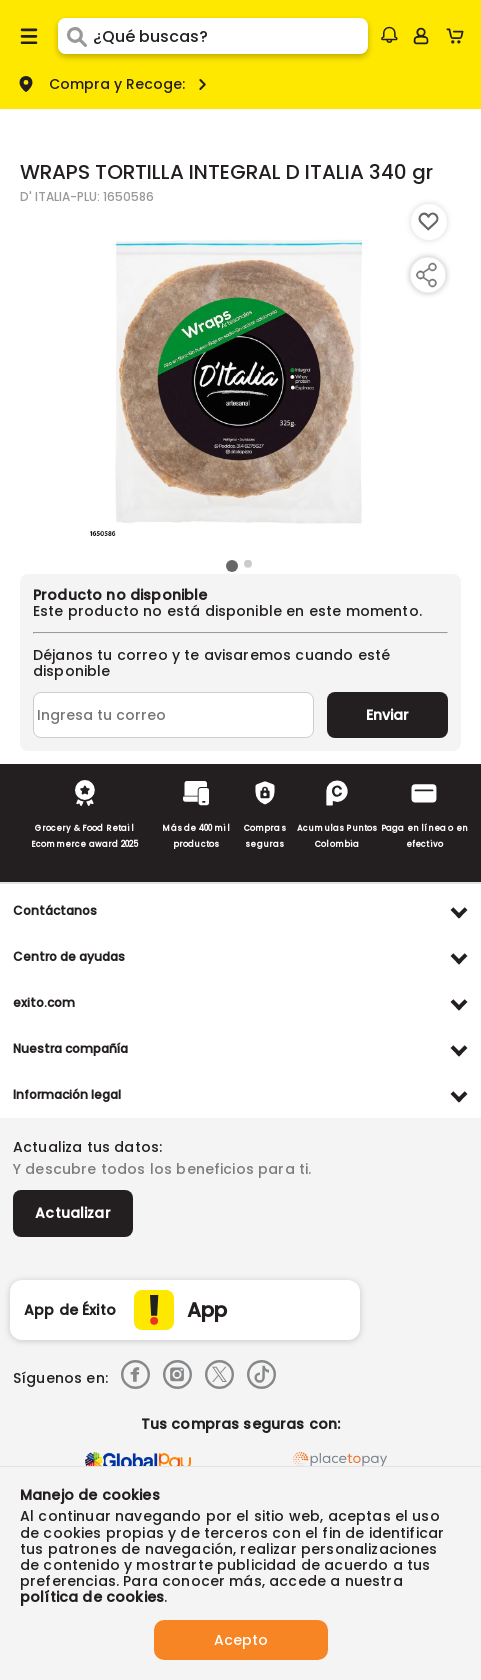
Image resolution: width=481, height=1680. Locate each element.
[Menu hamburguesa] (29, 36)
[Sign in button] (421, 36)
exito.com (44, 1002)
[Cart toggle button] (459, 36)
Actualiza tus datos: (87, 1147)
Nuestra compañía (70, 1048)
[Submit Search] (75, 36)
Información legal (67, 1094)
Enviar (387, 715)
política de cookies (92, 1597)
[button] (389, 35)
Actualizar (73, 1213)
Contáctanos (55, 910)
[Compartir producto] (426, 275)
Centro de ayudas (69, 956)
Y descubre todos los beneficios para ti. (162, 1169)
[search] (230, 36)
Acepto (241, 1640)
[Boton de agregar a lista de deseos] (429, 222)
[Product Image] (239, 379)
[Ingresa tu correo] (173, 715)
